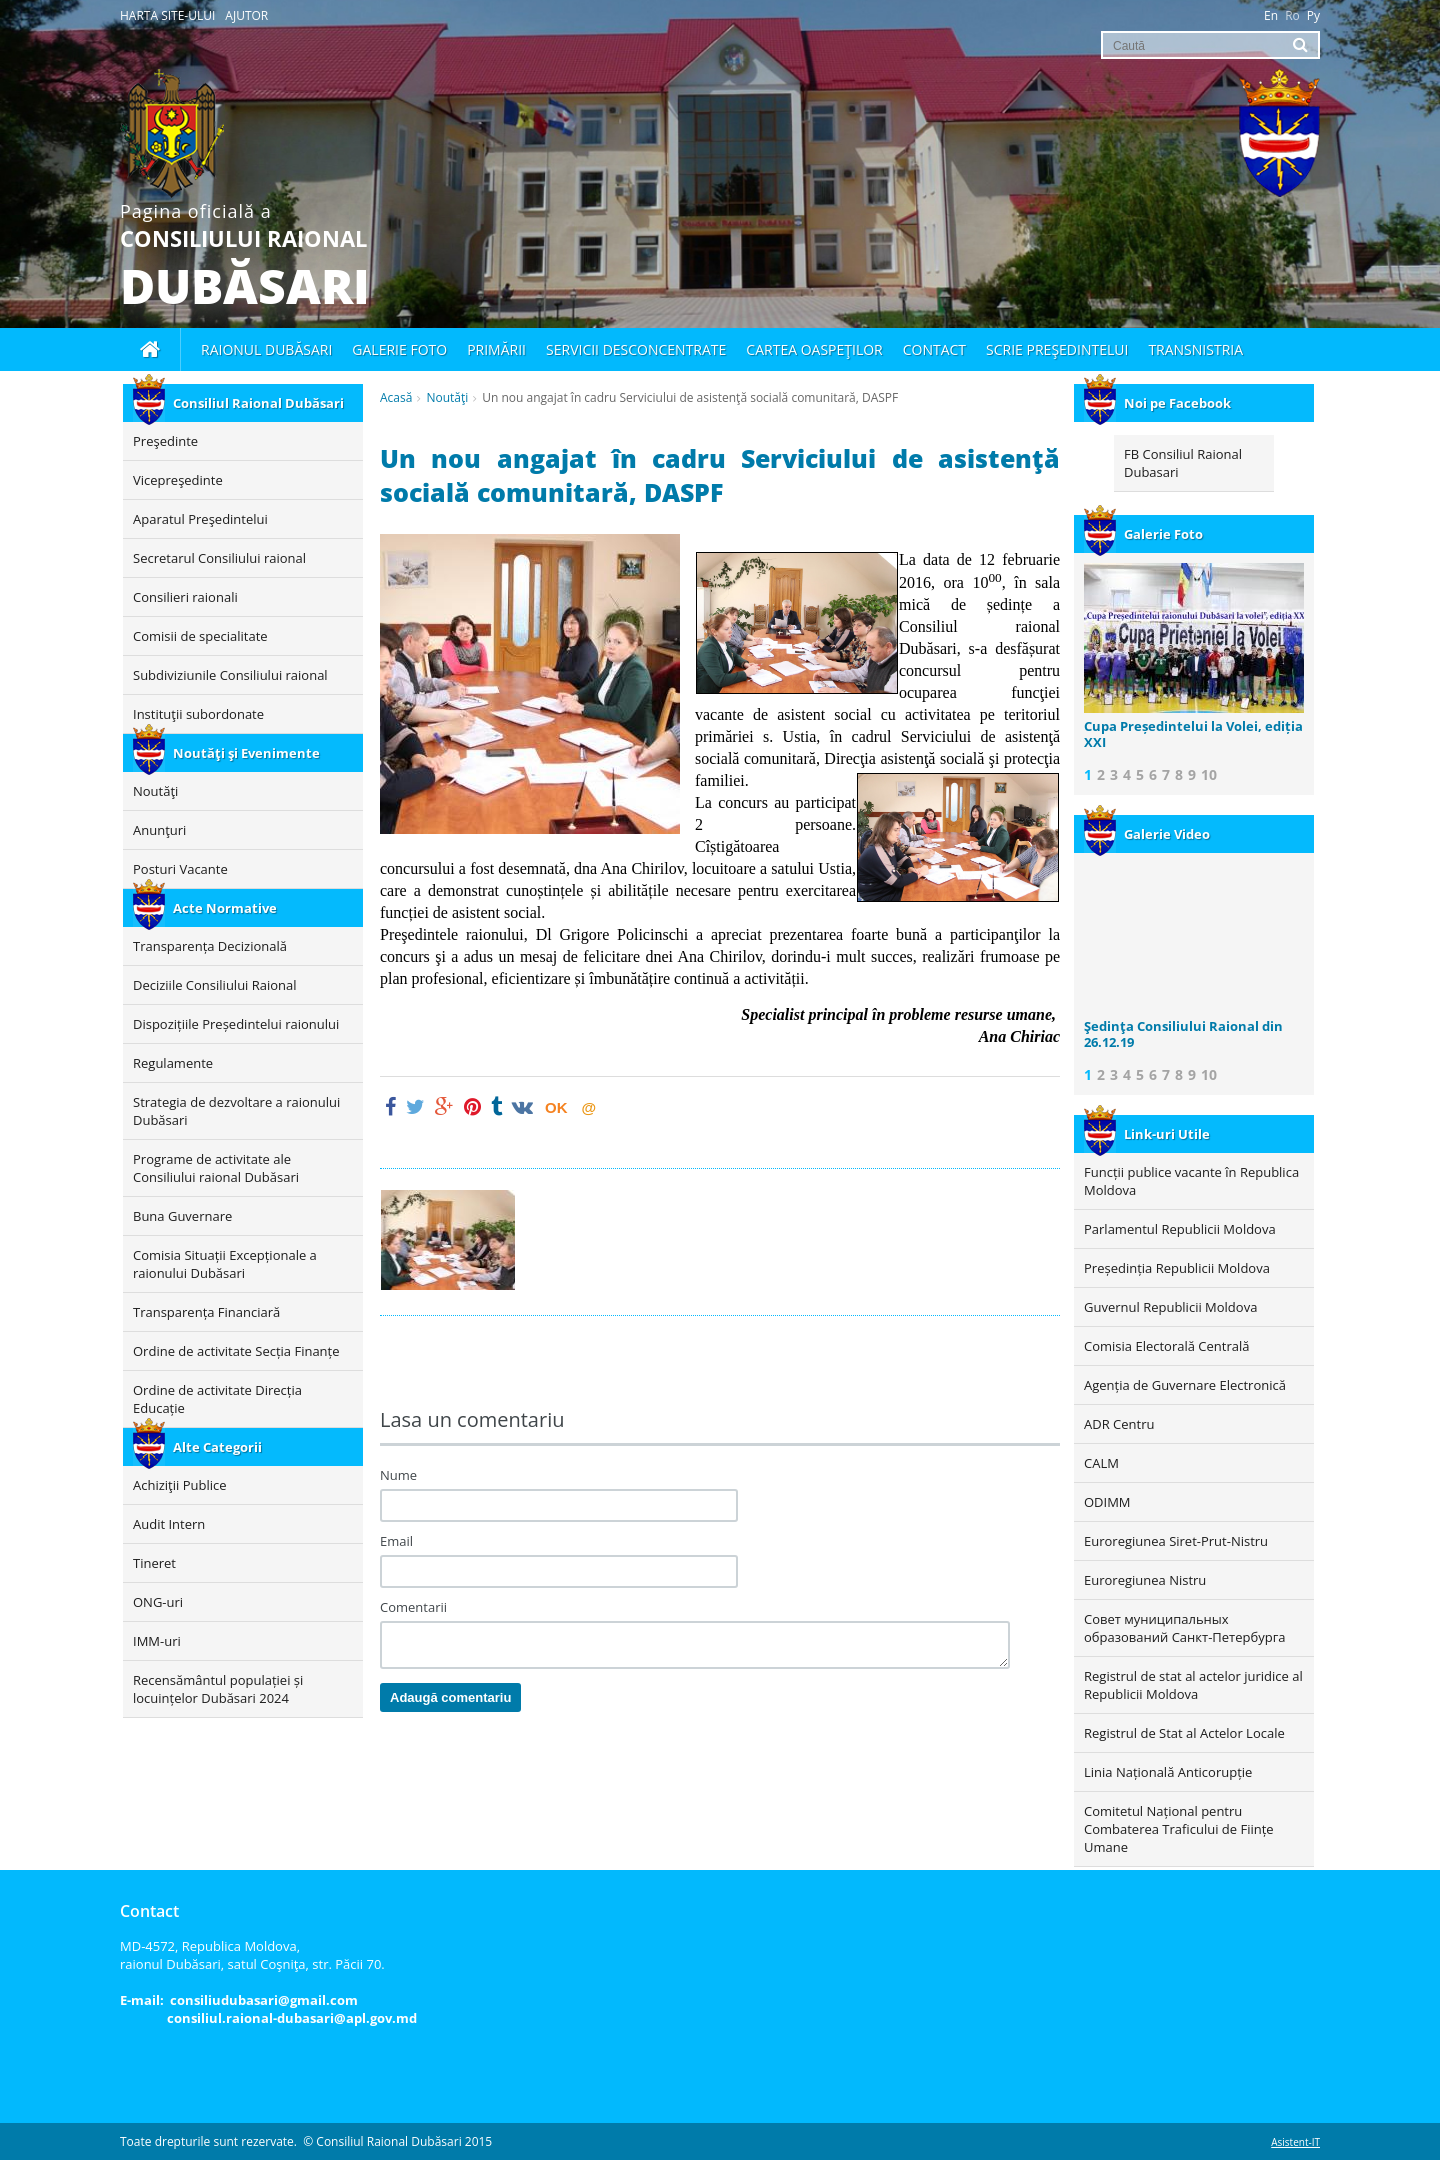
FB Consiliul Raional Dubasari (1183, 463)
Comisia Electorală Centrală (1166, 1346)
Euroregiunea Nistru (1145, 1580)
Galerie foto (399, 349)
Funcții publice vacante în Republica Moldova (1191, 1181)
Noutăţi (447, 397)
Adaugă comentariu (450, 1697)
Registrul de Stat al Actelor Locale (1184, 1733)
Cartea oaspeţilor (814, 349)
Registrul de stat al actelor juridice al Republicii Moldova (1193, 1685)
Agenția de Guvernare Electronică (1185, 1385)
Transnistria (1195, 349)
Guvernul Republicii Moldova (1170, 1307)
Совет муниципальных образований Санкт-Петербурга (1184, 1628)
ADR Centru (1119, 1424)
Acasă (396, 397)
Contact (934, 349)
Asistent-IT (1295, 2142)
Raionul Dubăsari (266, 349)
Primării (496, 349)
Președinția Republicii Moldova (1177, 1268)
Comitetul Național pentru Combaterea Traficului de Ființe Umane (1179, 1829)
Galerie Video (1147, 834)
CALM (1101, 1463)
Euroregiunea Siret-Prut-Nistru (1176, 1541)
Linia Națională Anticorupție (1168, 1772)
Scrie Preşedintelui (1057, 349)
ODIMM (1107, 1502)
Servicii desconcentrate (636, 349)
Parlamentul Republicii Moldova (1180, 1229)
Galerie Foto (1143, 534)
